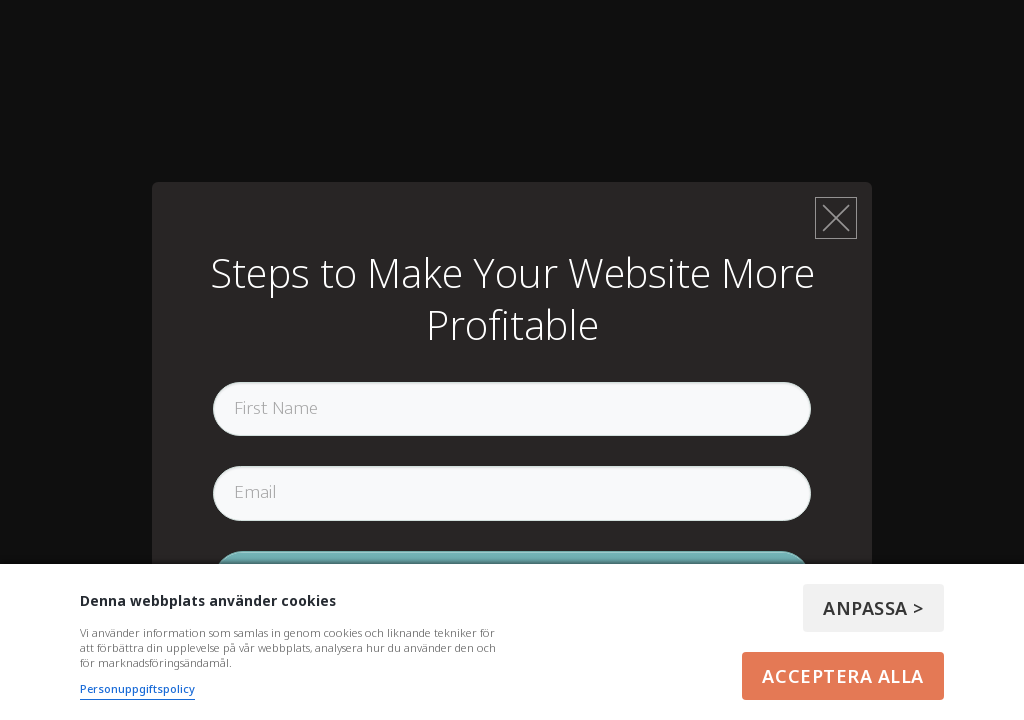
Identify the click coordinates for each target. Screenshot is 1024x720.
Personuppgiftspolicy (137, 688)
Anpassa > (873, 608)
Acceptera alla (843, 676)
